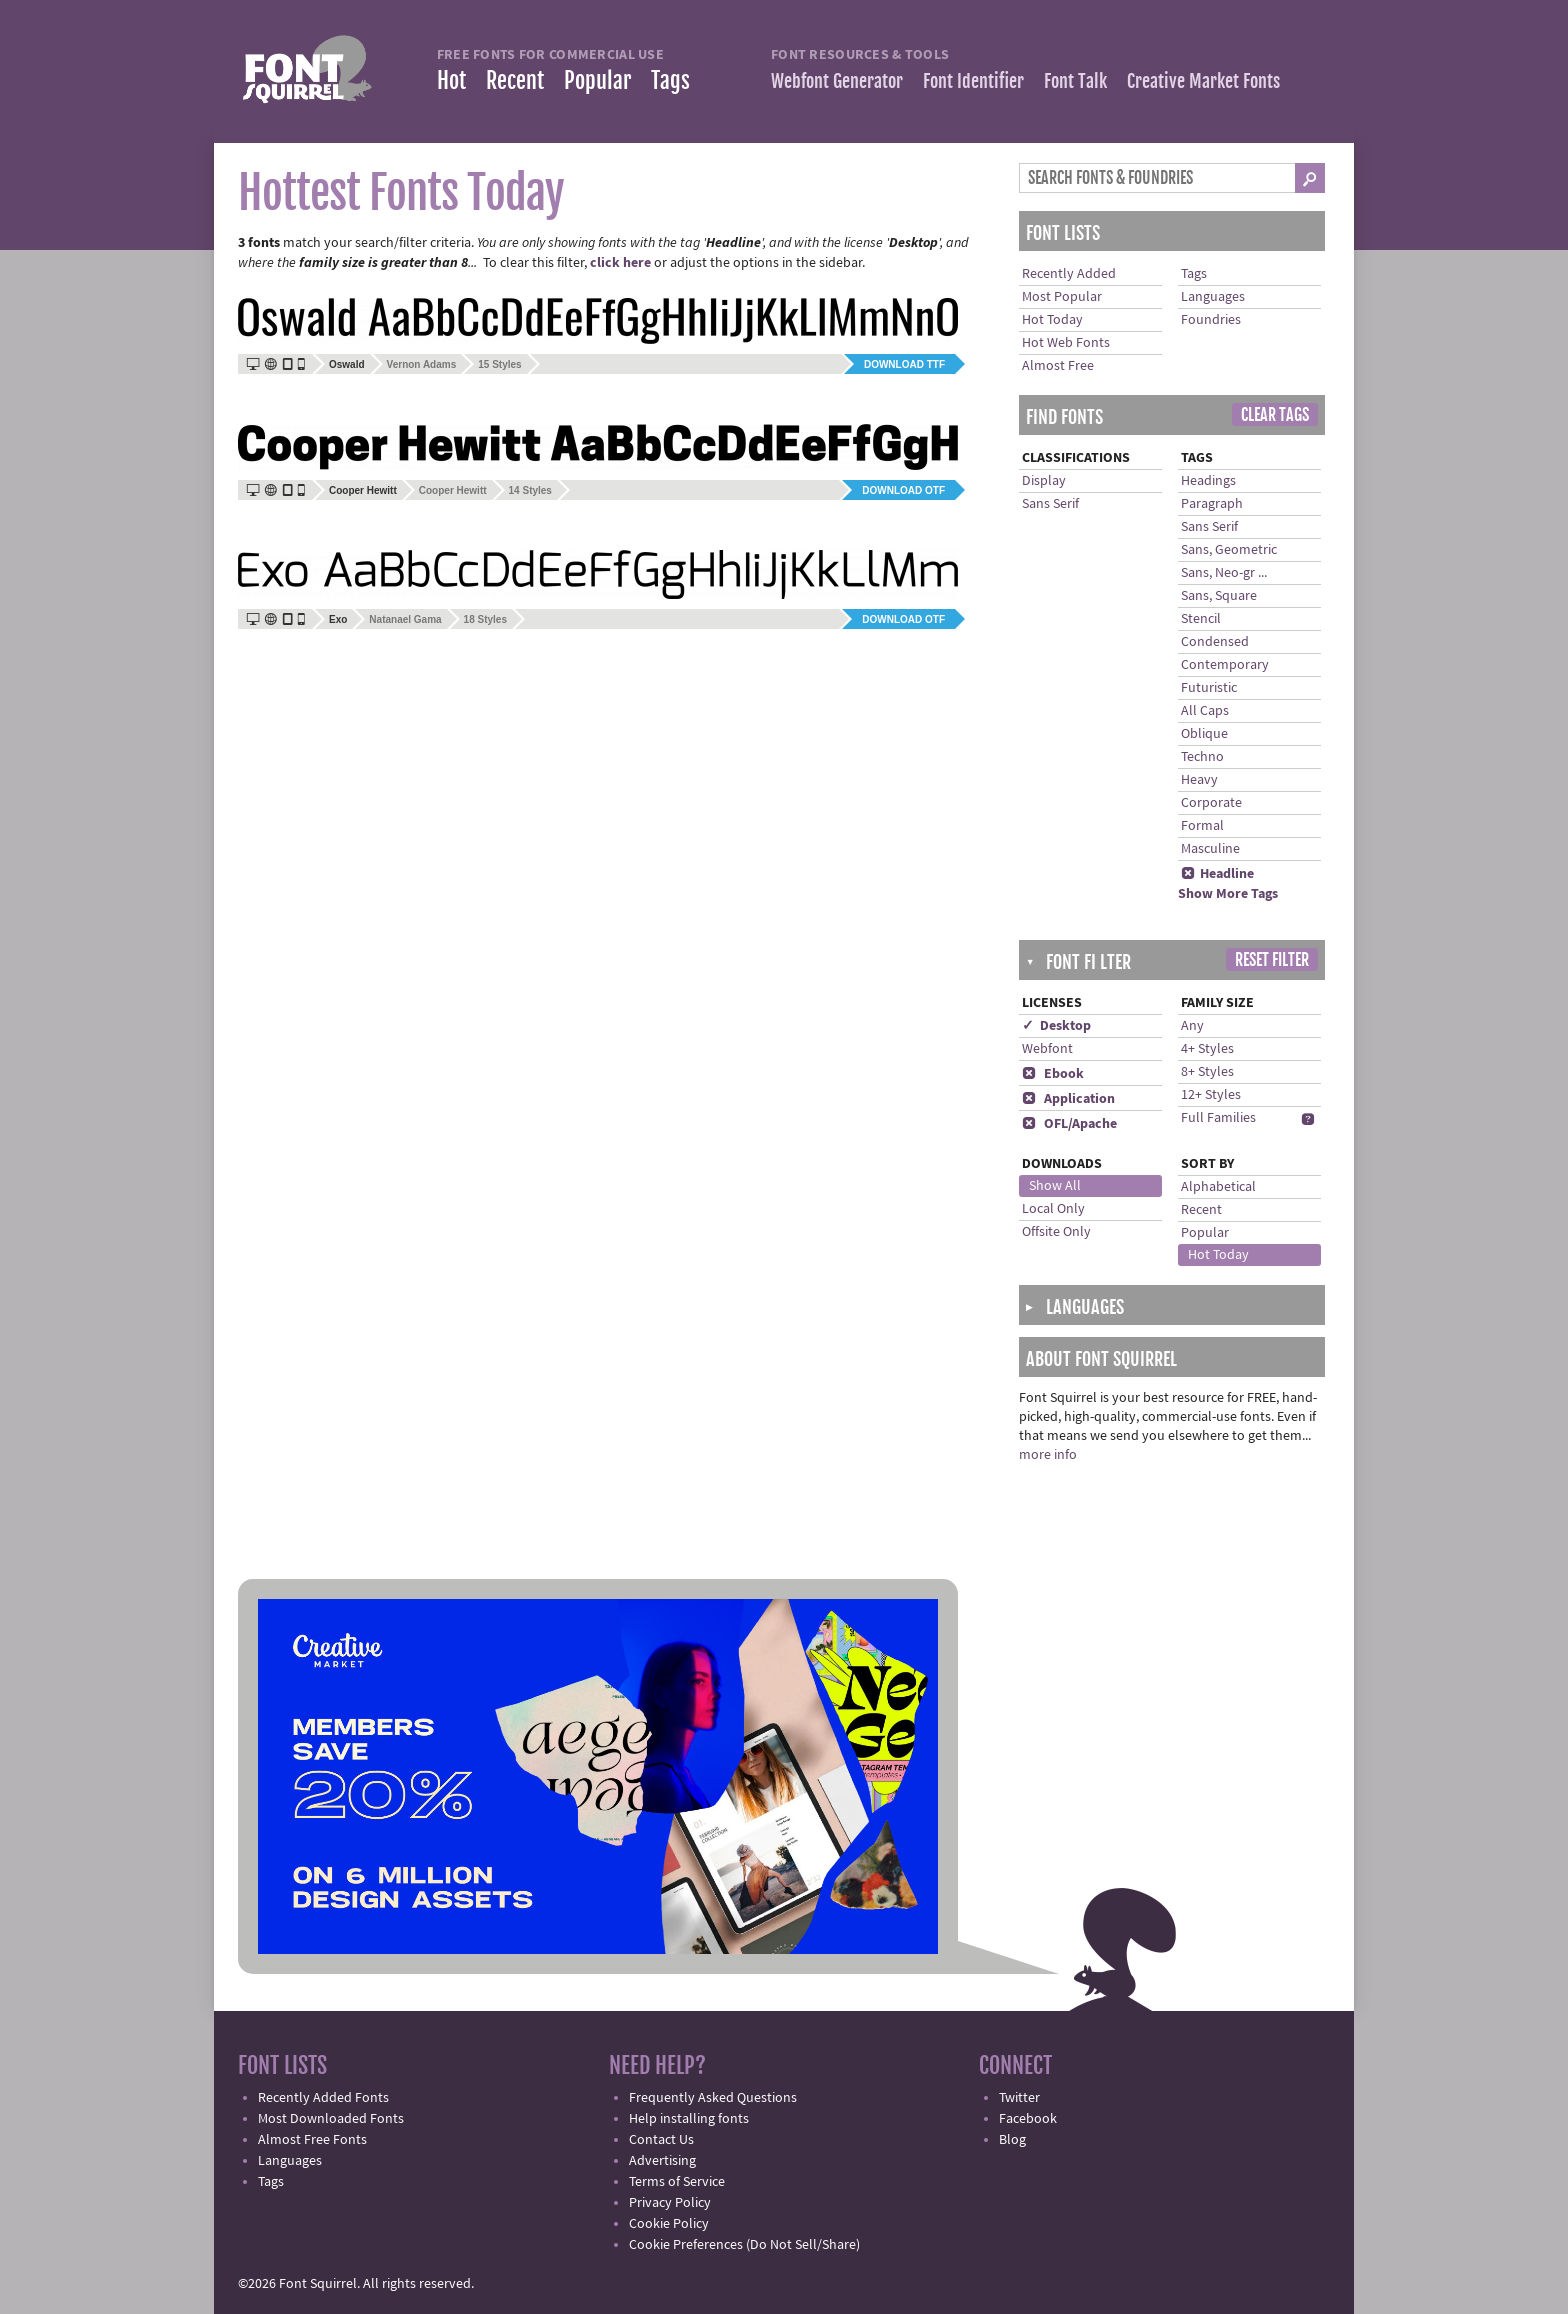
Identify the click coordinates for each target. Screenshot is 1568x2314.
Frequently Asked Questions (713, 2098)
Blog (1012, 2140)
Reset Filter (1272, 960)
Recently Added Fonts (323, 2098)
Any (1192, 1026)
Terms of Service (677, 2182)
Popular (597, 80)
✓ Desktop (1056, 1026)
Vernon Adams (422, 364)
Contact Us (661, 2140)
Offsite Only (1056, 1232)
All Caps (1205, 711)
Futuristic (1209, 688)
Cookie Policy (669, 2224)
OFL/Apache (1069, 1124)
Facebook (1028, 2119)
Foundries (1211, 320)
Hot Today (1052, 320)
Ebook (1053, 1074)
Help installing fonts (689, 2119)
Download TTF (904, 364)
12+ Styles (1211, 1095)
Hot (451, 80)
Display (1044, 481)
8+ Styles (1207, 1072)
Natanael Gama (405, 619)
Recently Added (1069, 274)
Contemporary (1225, 665)
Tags (670, 80)
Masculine (1210, 849)
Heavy (1199, 780)
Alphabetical (1218, 1187)
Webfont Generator (837, 81)
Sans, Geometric (1229, 550)
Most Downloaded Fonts (331, 2119)
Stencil (1201, 619)
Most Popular (1062, 297)
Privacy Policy (670, 2203)
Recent (515, 80)
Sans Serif (1050, 504)
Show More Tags (1228, 894)
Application (1068, 1099)
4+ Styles (1207, 1049)
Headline (1217, 874)
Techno (1202, 757)
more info (1048, 1455)
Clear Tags (1275, 415)
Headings (1208, 481)
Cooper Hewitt (453, 490)
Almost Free (1058, 366)
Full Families (1218, 1118)
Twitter (1019, 2098)
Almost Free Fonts (312, 2140)
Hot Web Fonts (1066, 343)
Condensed (1215, 642)
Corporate (1211, 803)
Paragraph (1212, 504)
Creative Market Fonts (1203, 81)
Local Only (1053, 1209)
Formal (1202, 826)
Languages (1213, 297)
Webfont (1047, 1049)
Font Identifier (973, 81)
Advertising (662, 2161)
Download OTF (903, 490)
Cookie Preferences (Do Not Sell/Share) (744, 2245)
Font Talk (1075, 81)
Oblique (1204, 734)
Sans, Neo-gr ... (1224, 573)
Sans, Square (1219, 596)
